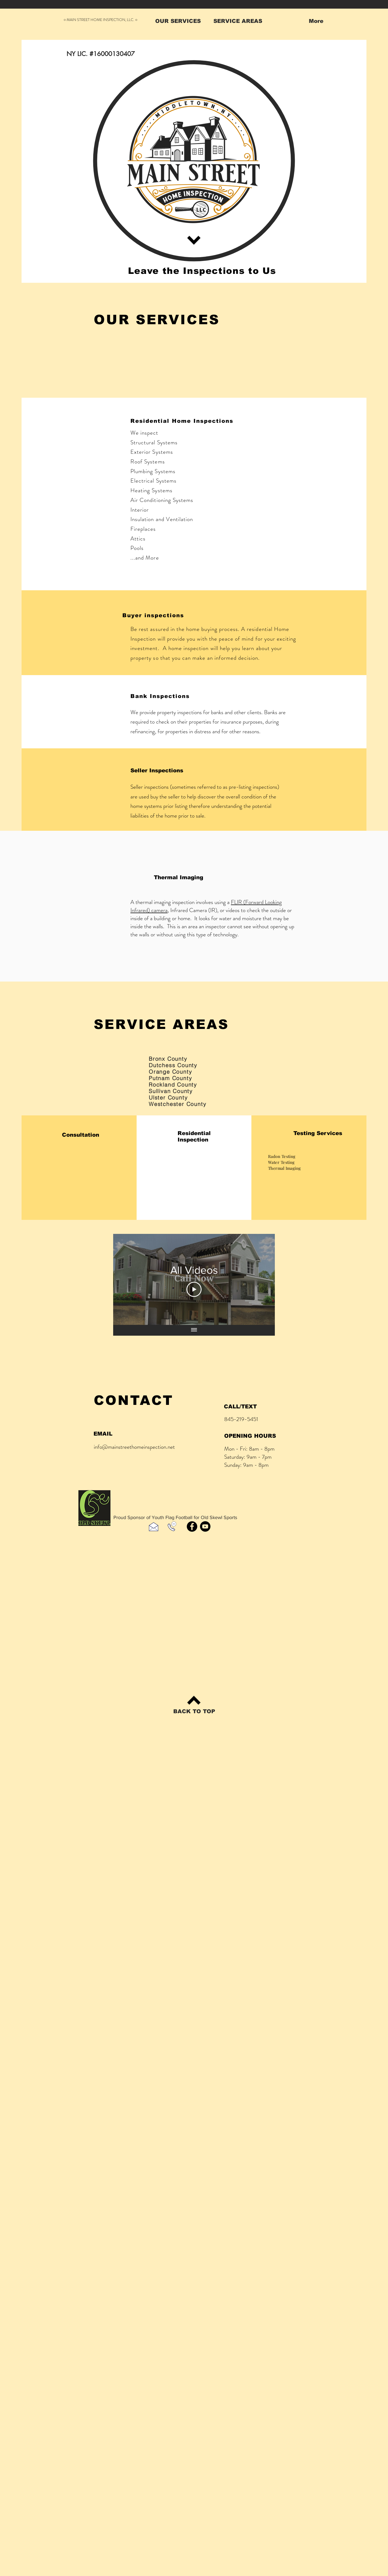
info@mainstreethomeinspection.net (134, 1447)
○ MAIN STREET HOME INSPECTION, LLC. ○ (100, 19)
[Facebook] (192, 1526)
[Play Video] (194, 1289)
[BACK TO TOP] (194, 1711)
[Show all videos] (194, 1330)
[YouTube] (205, 1526)
